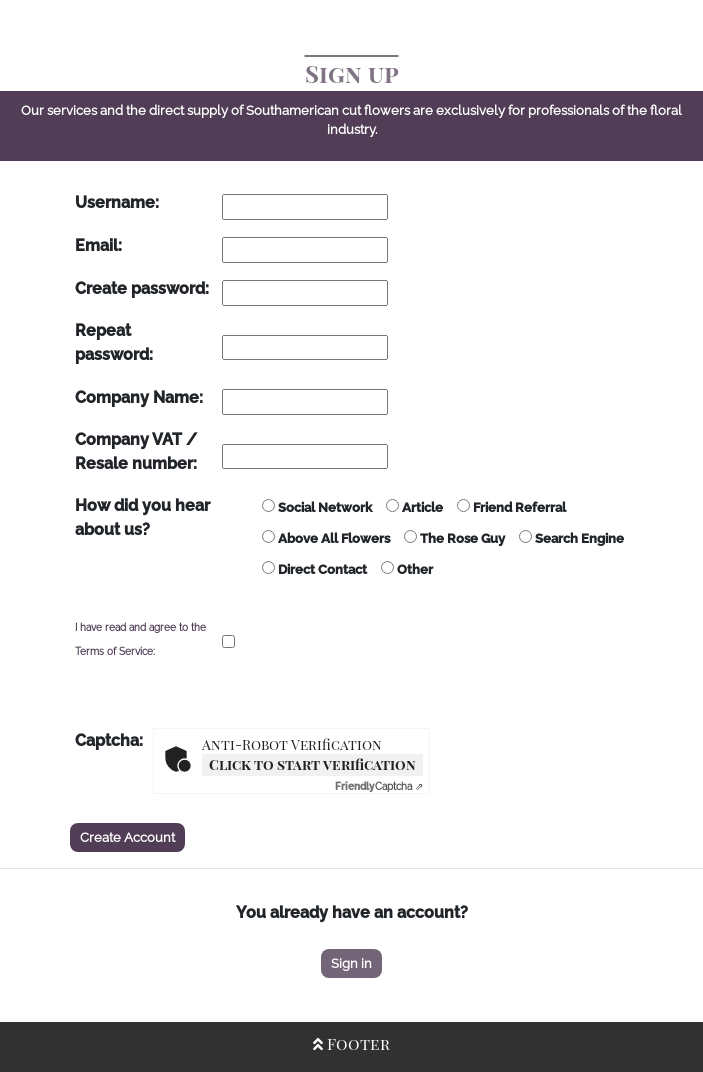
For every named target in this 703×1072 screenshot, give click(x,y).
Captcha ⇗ (379, 786)
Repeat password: (114, 342)
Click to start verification (312, 764)
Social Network (317, 507)
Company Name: (139, 397)
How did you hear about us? (142, 517)
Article (414, 507)
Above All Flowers (326, 538)
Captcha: (109, 740)
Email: (98, 245)
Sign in (351, 963)
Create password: (142, 288)
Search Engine (571, 538)
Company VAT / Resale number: (136, 451)
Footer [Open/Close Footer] (351, 1043)
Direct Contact (314, 569)
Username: (117, 202)
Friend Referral (511, 507)
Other (407, 569)
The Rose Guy (454, 538)
